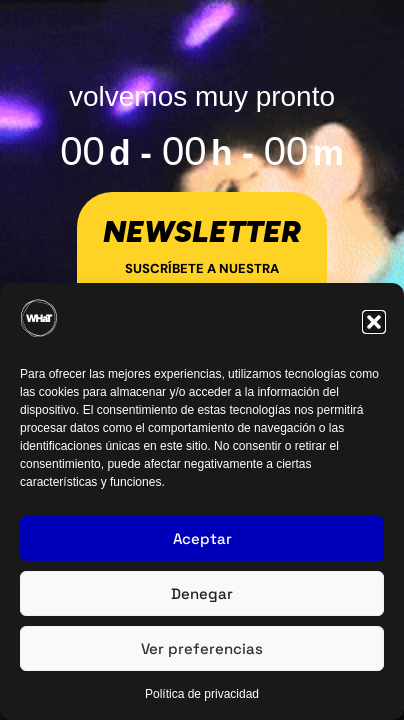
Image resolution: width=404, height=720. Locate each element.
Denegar (202, 593)
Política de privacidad (202, 694)
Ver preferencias (202, 648)
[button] (374, 322)
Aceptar (202, 538)
